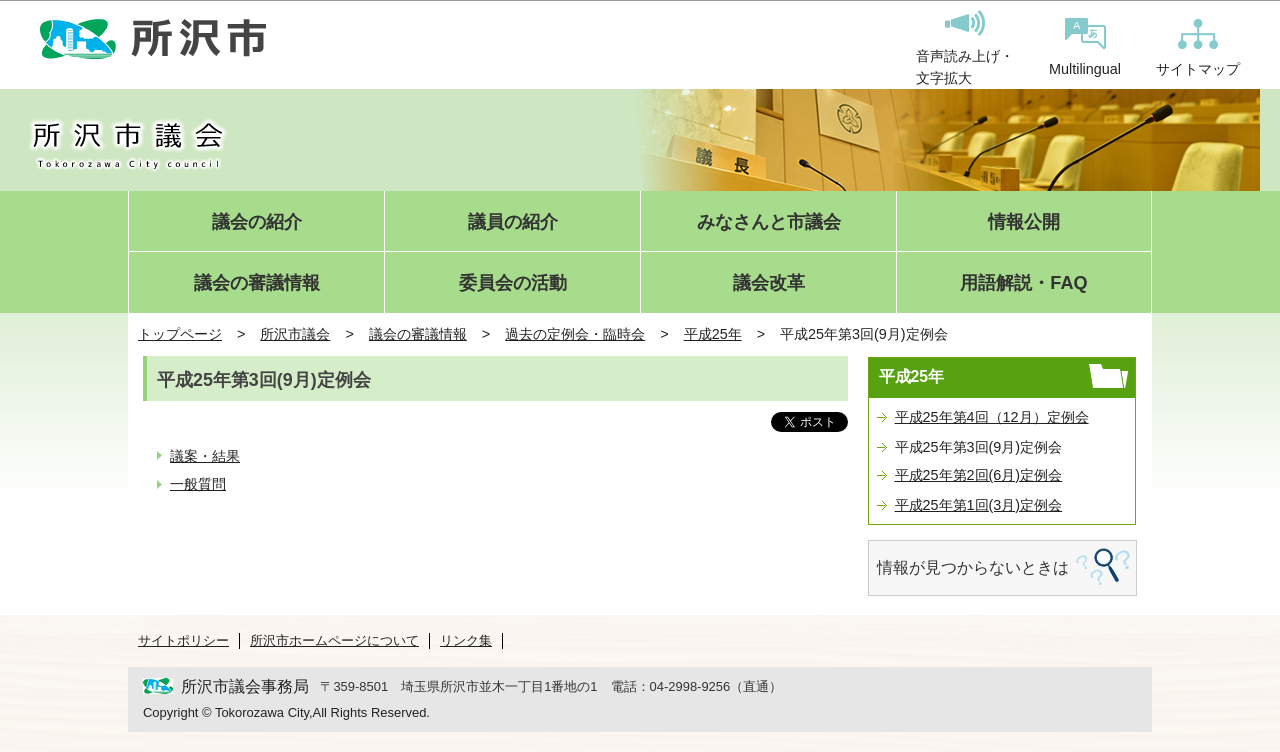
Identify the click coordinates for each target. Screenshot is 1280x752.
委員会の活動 (513, 283)
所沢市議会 (295, 334)
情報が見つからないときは (973, 567)
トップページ (180, 334)
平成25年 (713, 334)
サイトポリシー (183, 640)
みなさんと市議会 (769, 222)
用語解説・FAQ (1023, 283)
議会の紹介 (257, 222)
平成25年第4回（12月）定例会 (992, 417)
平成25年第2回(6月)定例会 (979, 475)
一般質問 (198, 484)
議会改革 (769, 283)
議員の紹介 (513, 222)
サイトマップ (1198, 48)
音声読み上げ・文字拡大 (965, 48)
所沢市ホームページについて (334, 640)
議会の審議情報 (257, 283)
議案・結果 (205, 456)
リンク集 (466, 640)
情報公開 (1024, 222)
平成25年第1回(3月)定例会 (979, 505)
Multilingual (1085, 47)
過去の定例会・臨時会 (575, 334)
